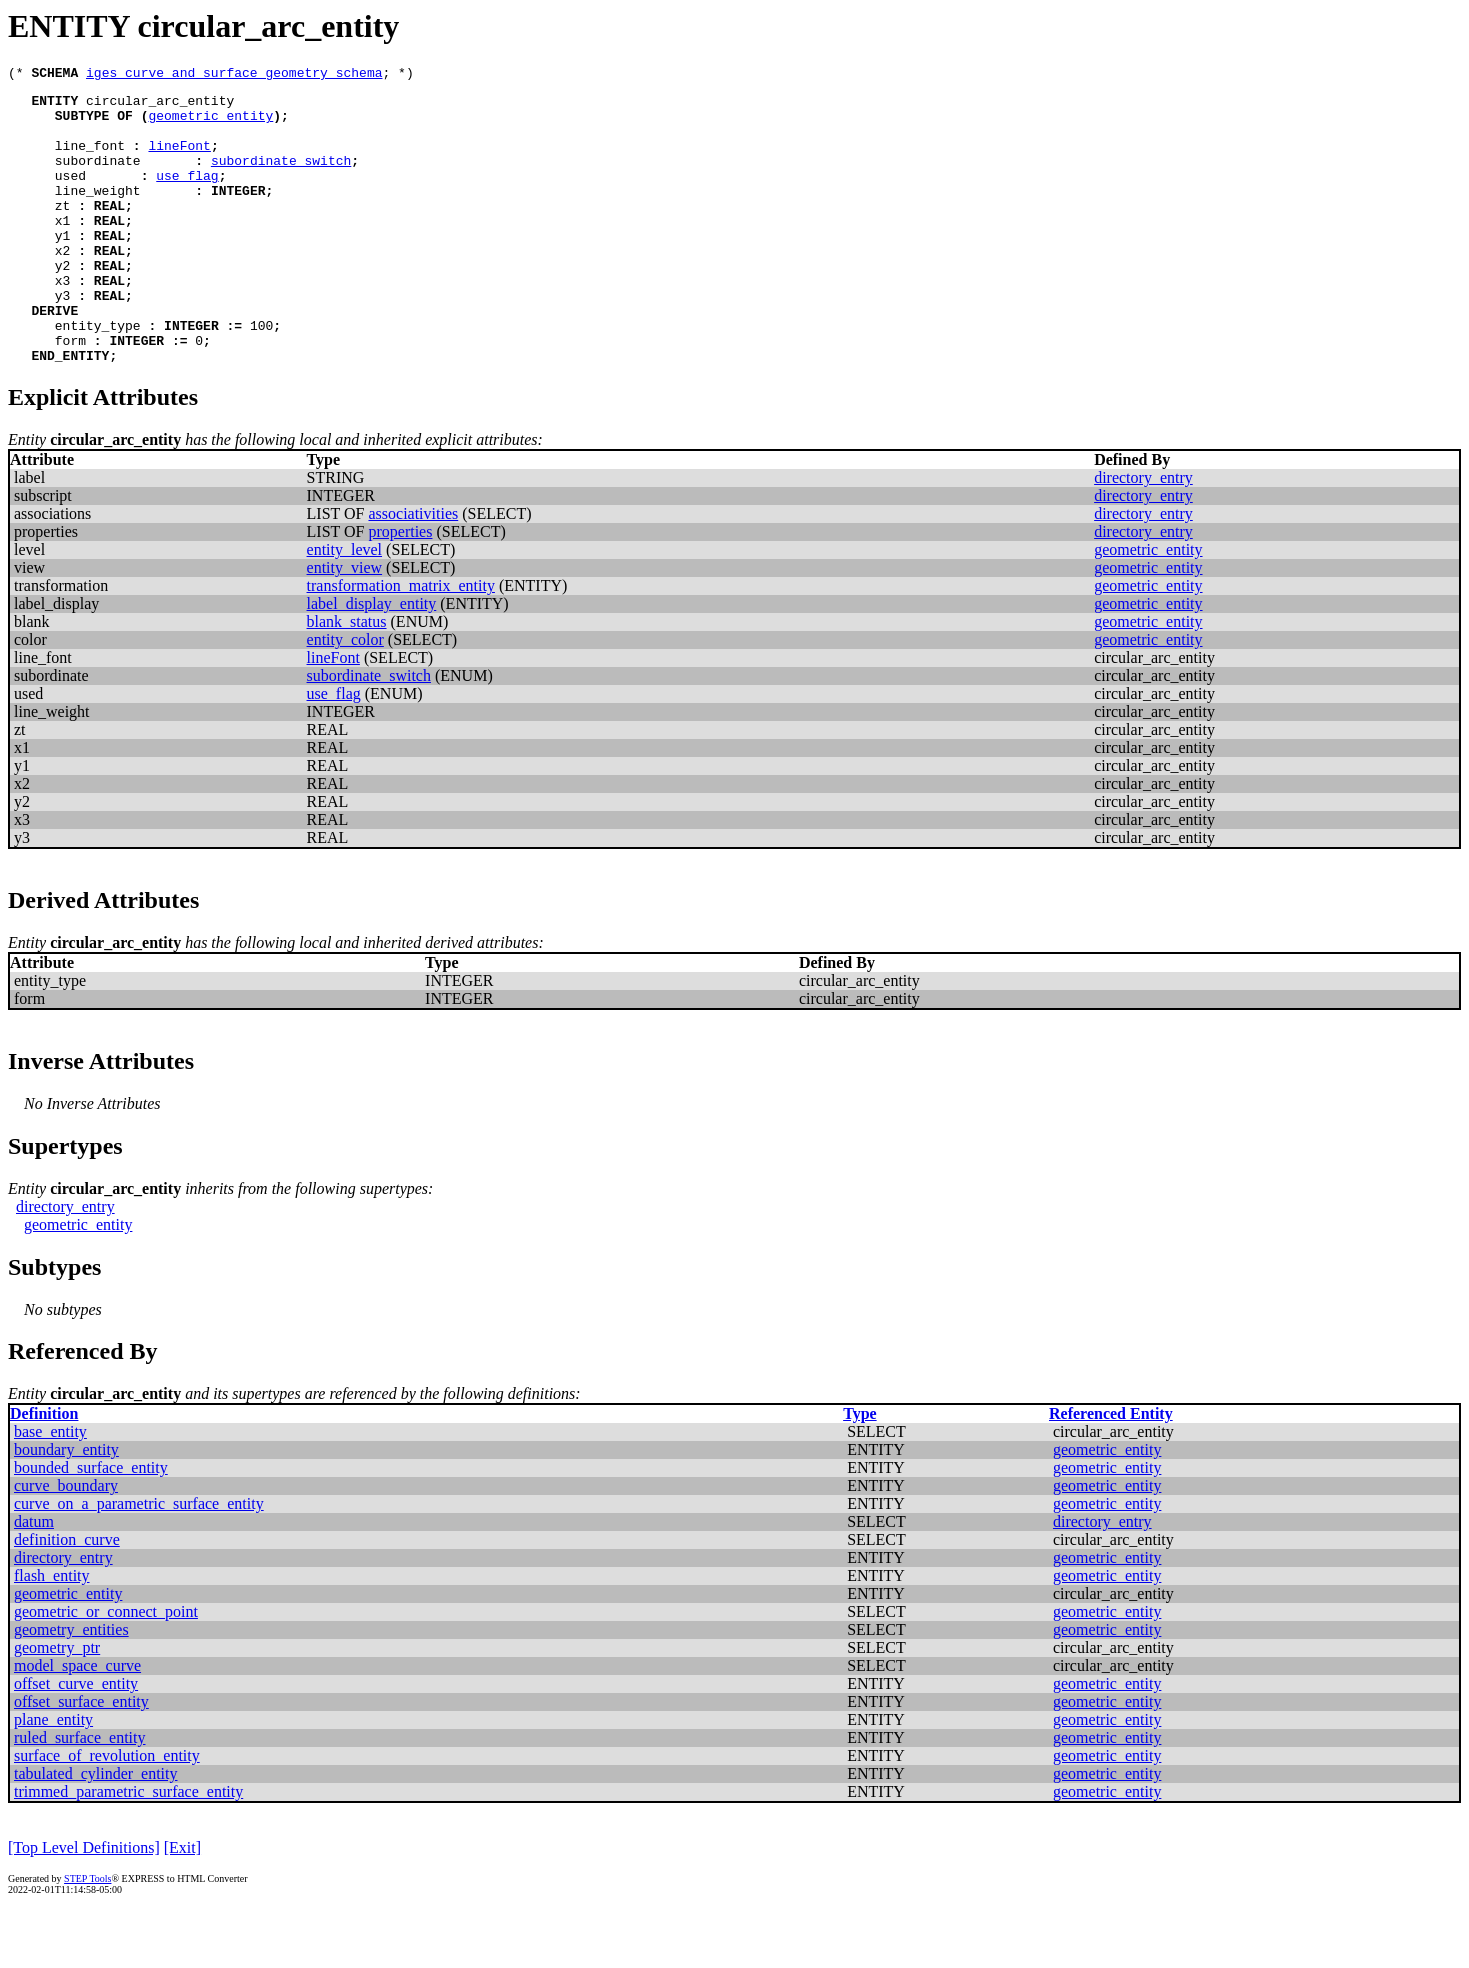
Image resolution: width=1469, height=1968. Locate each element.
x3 (63, 322)
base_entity (50, 1488)
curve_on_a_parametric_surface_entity (139, 1560)
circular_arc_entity (160, 106)
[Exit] (182, 1904)
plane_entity (53, 1776)
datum (34, 1578)
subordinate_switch (281, 178)
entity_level (345, 606)
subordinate (98, 178)
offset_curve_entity (76, 1740)
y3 (63, 340)
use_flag (187, 196)
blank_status (347, 678)
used (70, 196)
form (70, 394)
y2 (63, 304)
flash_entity (52, 1632)
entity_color (345, 696)
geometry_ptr (57, 1704)
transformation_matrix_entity (401, 642)
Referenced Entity (1111, 1470)
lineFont (179, 160)
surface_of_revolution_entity (107, 1812)
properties (400, 588)
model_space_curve (77, 1722)
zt (63, 232)
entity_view (345, 624)
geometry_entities (71, 1686)
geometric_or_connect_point (106, 1668)
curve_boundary (66, 1542)
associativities (413, 570)
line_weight (98, 214)
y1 (63, 268)
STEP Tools (87, 1935)
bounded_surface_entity (91, 1524)
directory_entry (1143, 534)
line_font (90, 160)
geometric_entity (210, 124)
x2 (63, 286)
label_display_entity (372, 660)
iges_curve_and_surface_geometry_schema (234, 75)
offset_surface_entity (81, 1758)
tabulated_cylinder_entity (96, 1830)
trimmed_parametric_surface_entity (128, 1848)
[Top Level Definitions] (84, 1904)
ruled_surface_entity (80, 1794)
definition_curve (67, 1596)
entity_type (98, 376)
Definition (44, 1470)
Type (859, 1470)
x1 (63, 250)
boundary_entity (66, 1506)
